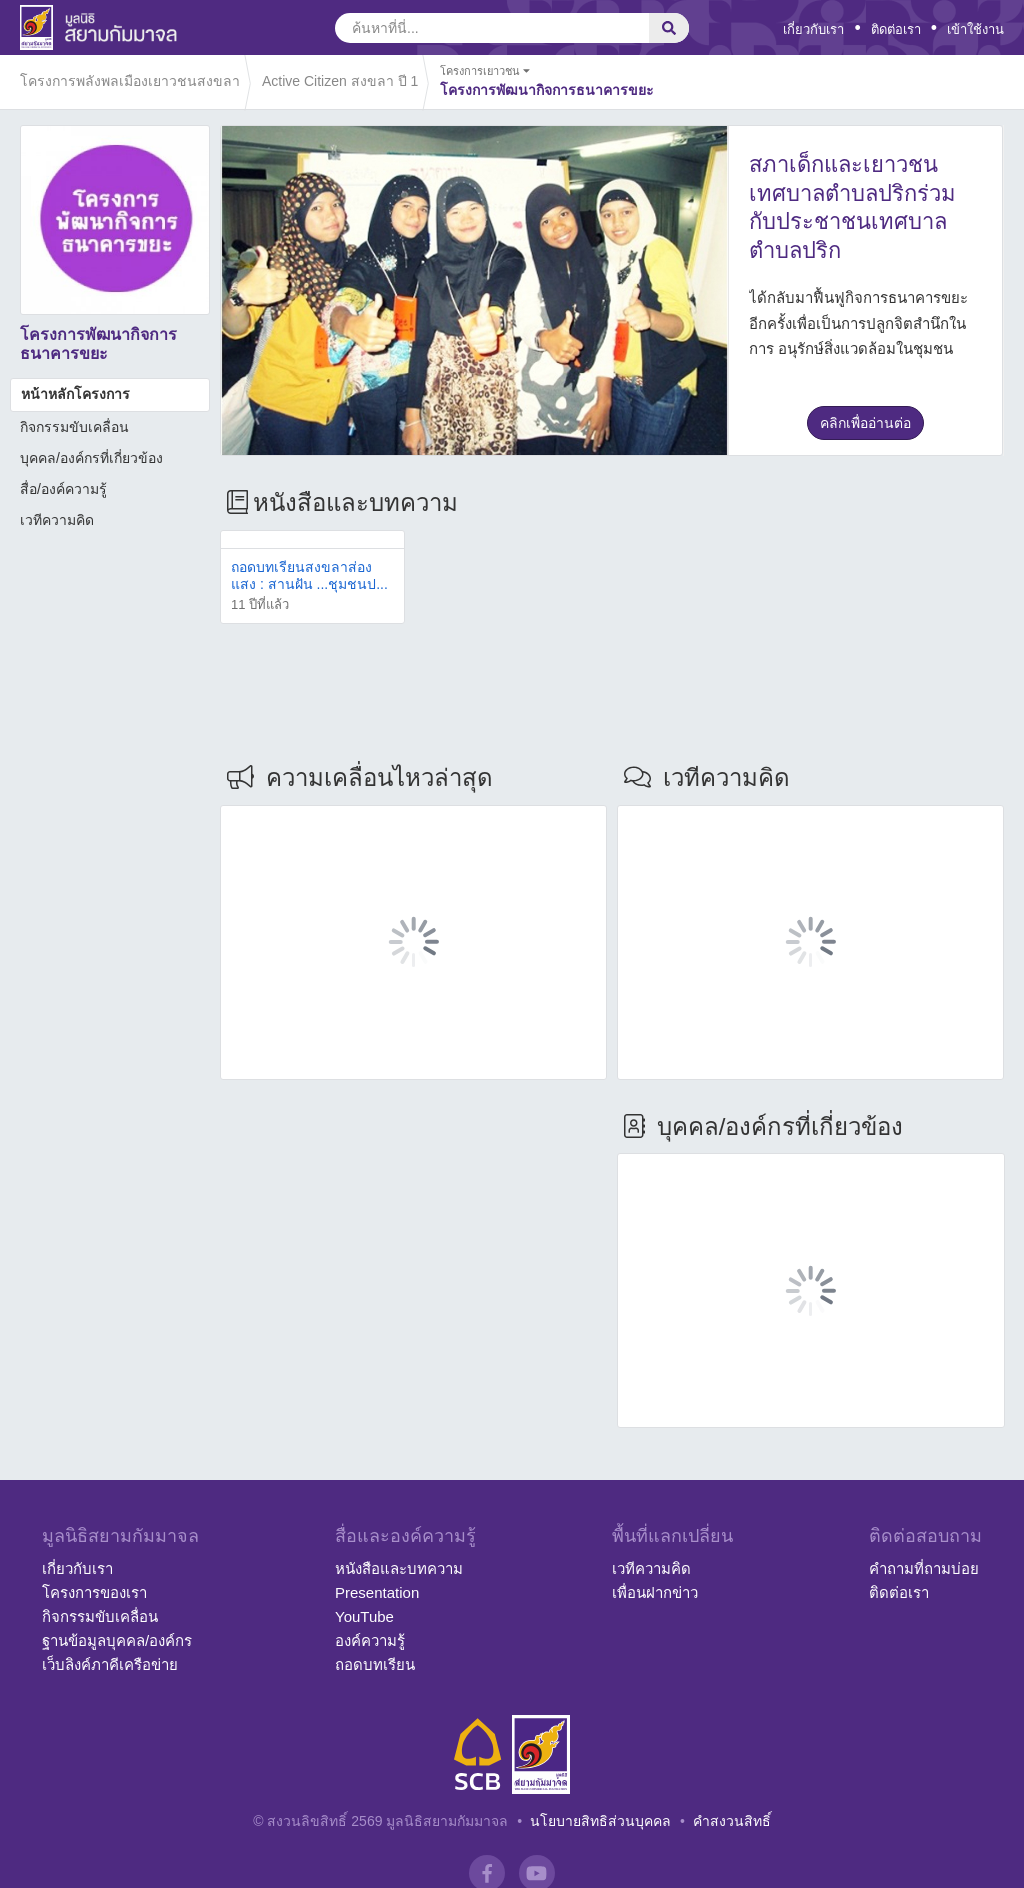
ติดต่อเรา (896, 29)
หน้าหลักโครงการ (75, 394)
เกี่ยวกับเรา (813, 29)
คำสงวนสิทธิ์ (732, 1821)
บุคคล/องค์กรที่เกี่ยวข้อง (91, 458)
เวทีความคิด (57, 520)
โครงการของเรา (94, 1592)
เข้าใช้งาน (975, 29)
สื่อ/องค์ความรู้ (63, 489)
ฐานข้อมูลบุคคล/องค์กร (117, 1640)
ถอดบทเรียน (375, 1664)
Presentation (377, 1592)
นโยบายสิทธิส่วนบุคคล (600, 1821)
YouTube (364, 1616)
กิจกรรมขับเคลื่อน (74, 427)
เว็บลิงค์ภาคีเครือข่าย (110, 1664)
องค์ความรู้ (370, 1640)
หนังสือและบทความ (399, 1568)
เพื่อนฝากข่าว (655, 1592)
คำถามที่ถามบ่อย (924, 1568)
